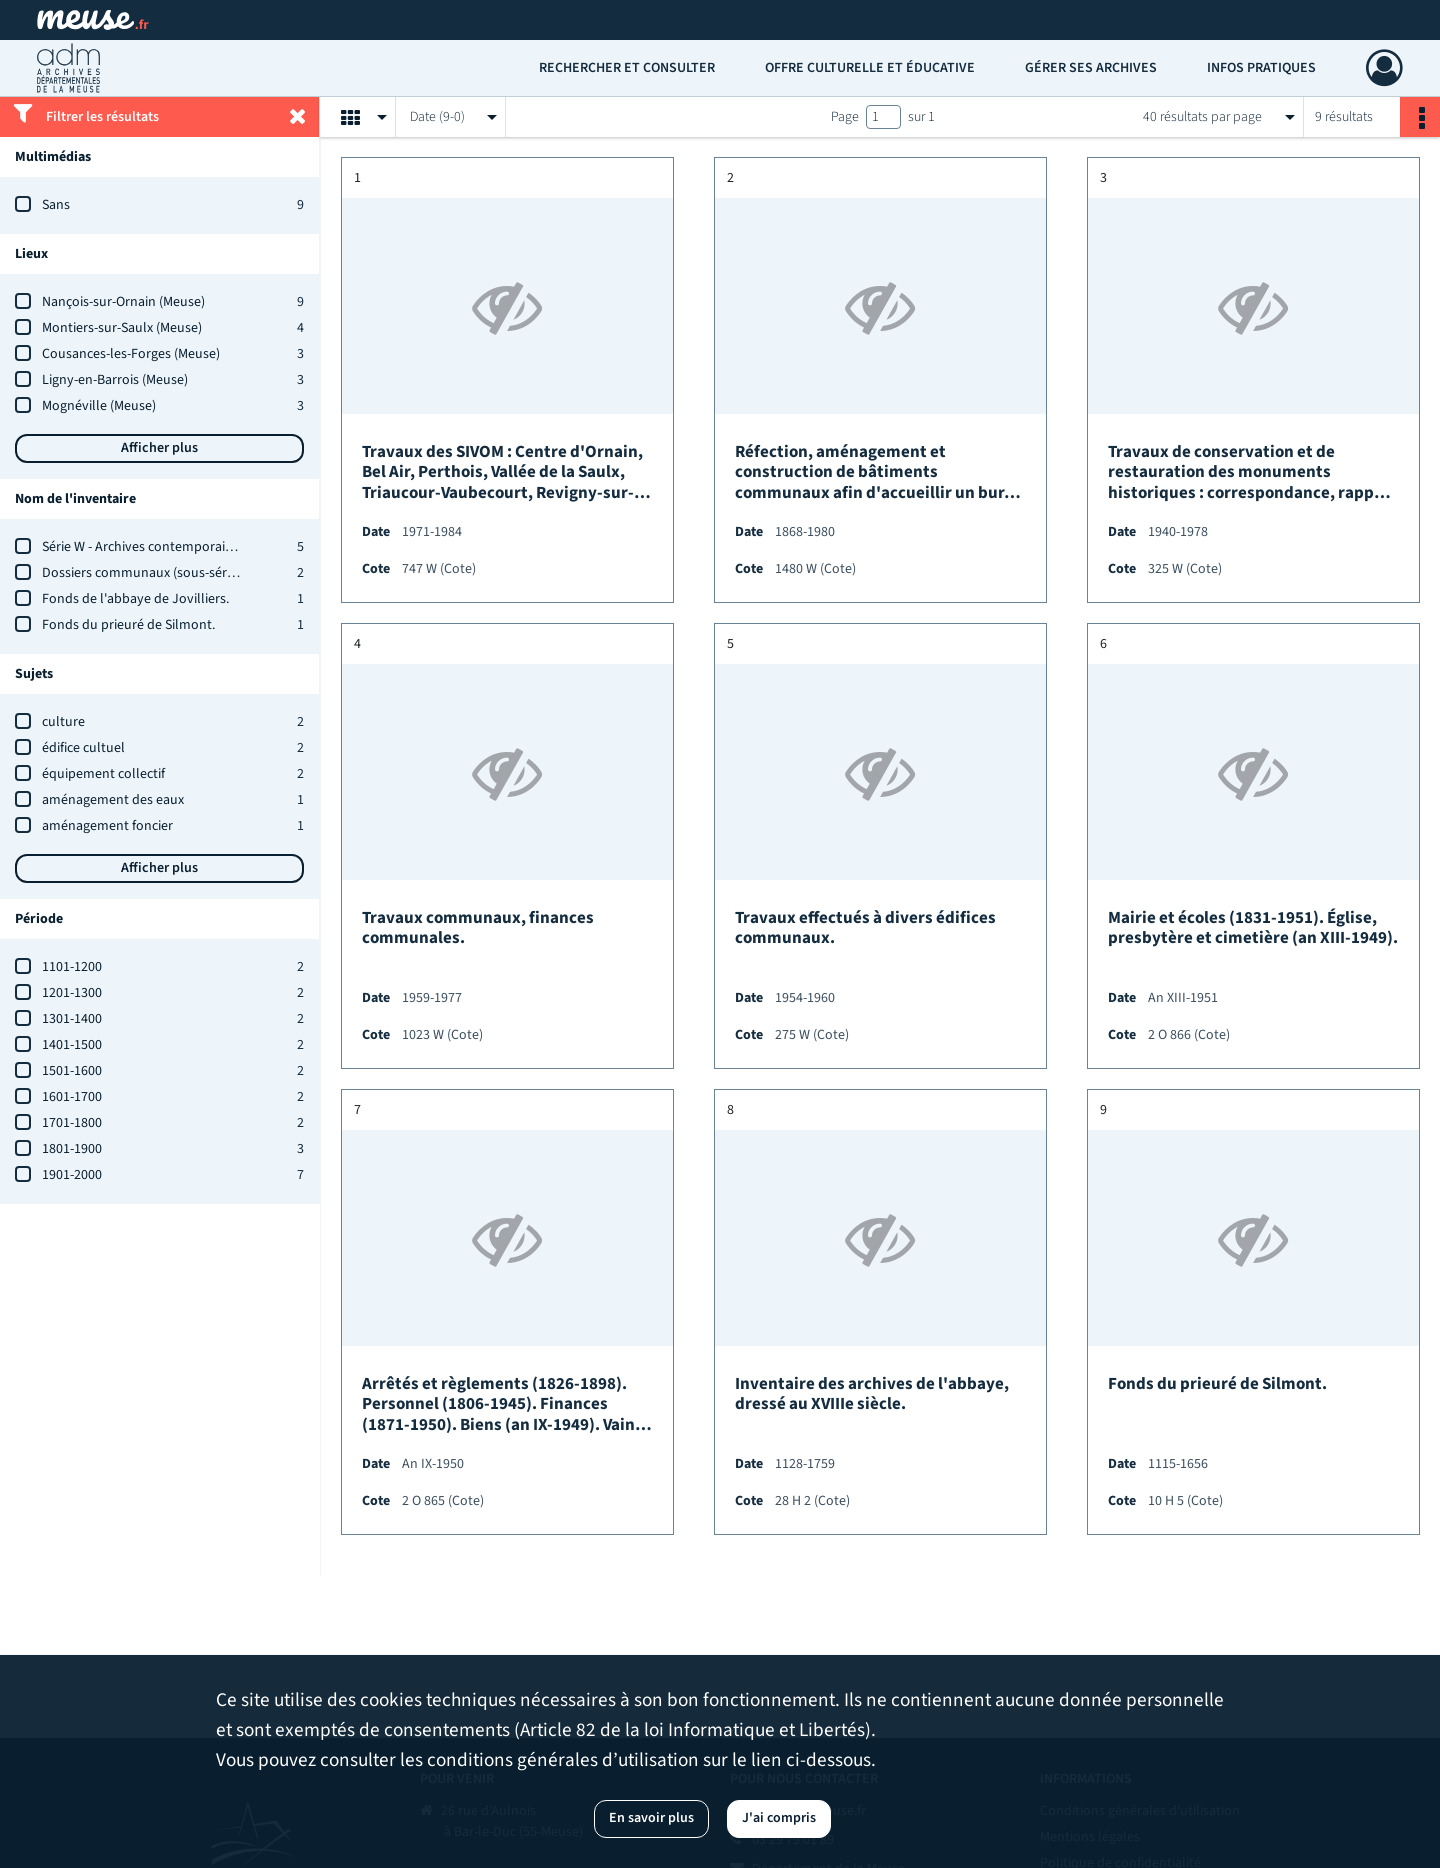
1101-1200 (72, 967)
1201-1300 (72, 993)
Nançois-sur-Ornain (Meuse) (123, 302)
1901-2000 (72, 1175)
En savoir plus (651, 1818)
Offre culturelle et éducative (870, 68)
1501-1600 (72, 1071)
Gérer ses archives (1091, 68)
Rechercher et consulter (627, 68)
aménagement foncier (107, 826)
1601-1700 (72, 1097)
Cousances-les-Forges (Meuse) (131, 354)
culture (63, 722)
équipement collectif (103, 774)
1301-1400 (72, 1019)
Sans (56, 205)
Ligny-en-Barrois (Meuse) (115, 380)
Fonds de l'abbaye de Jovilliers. (135, 599)
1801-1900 (72, 1149)
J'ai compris (779, 1818)
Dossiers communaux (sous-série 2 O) (152, 573)
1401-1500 (72, 1045)
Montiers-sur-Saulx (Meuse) (122, 328)
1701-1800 (72, 1123)
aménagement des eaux (113, 800)
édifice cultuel (83, 748)
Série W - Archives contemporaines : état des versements (209, 547)
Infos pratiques (1261, 68)
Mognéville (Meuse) (99, 406)
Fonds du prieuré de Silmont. (128, 625)
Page (845, 117)
